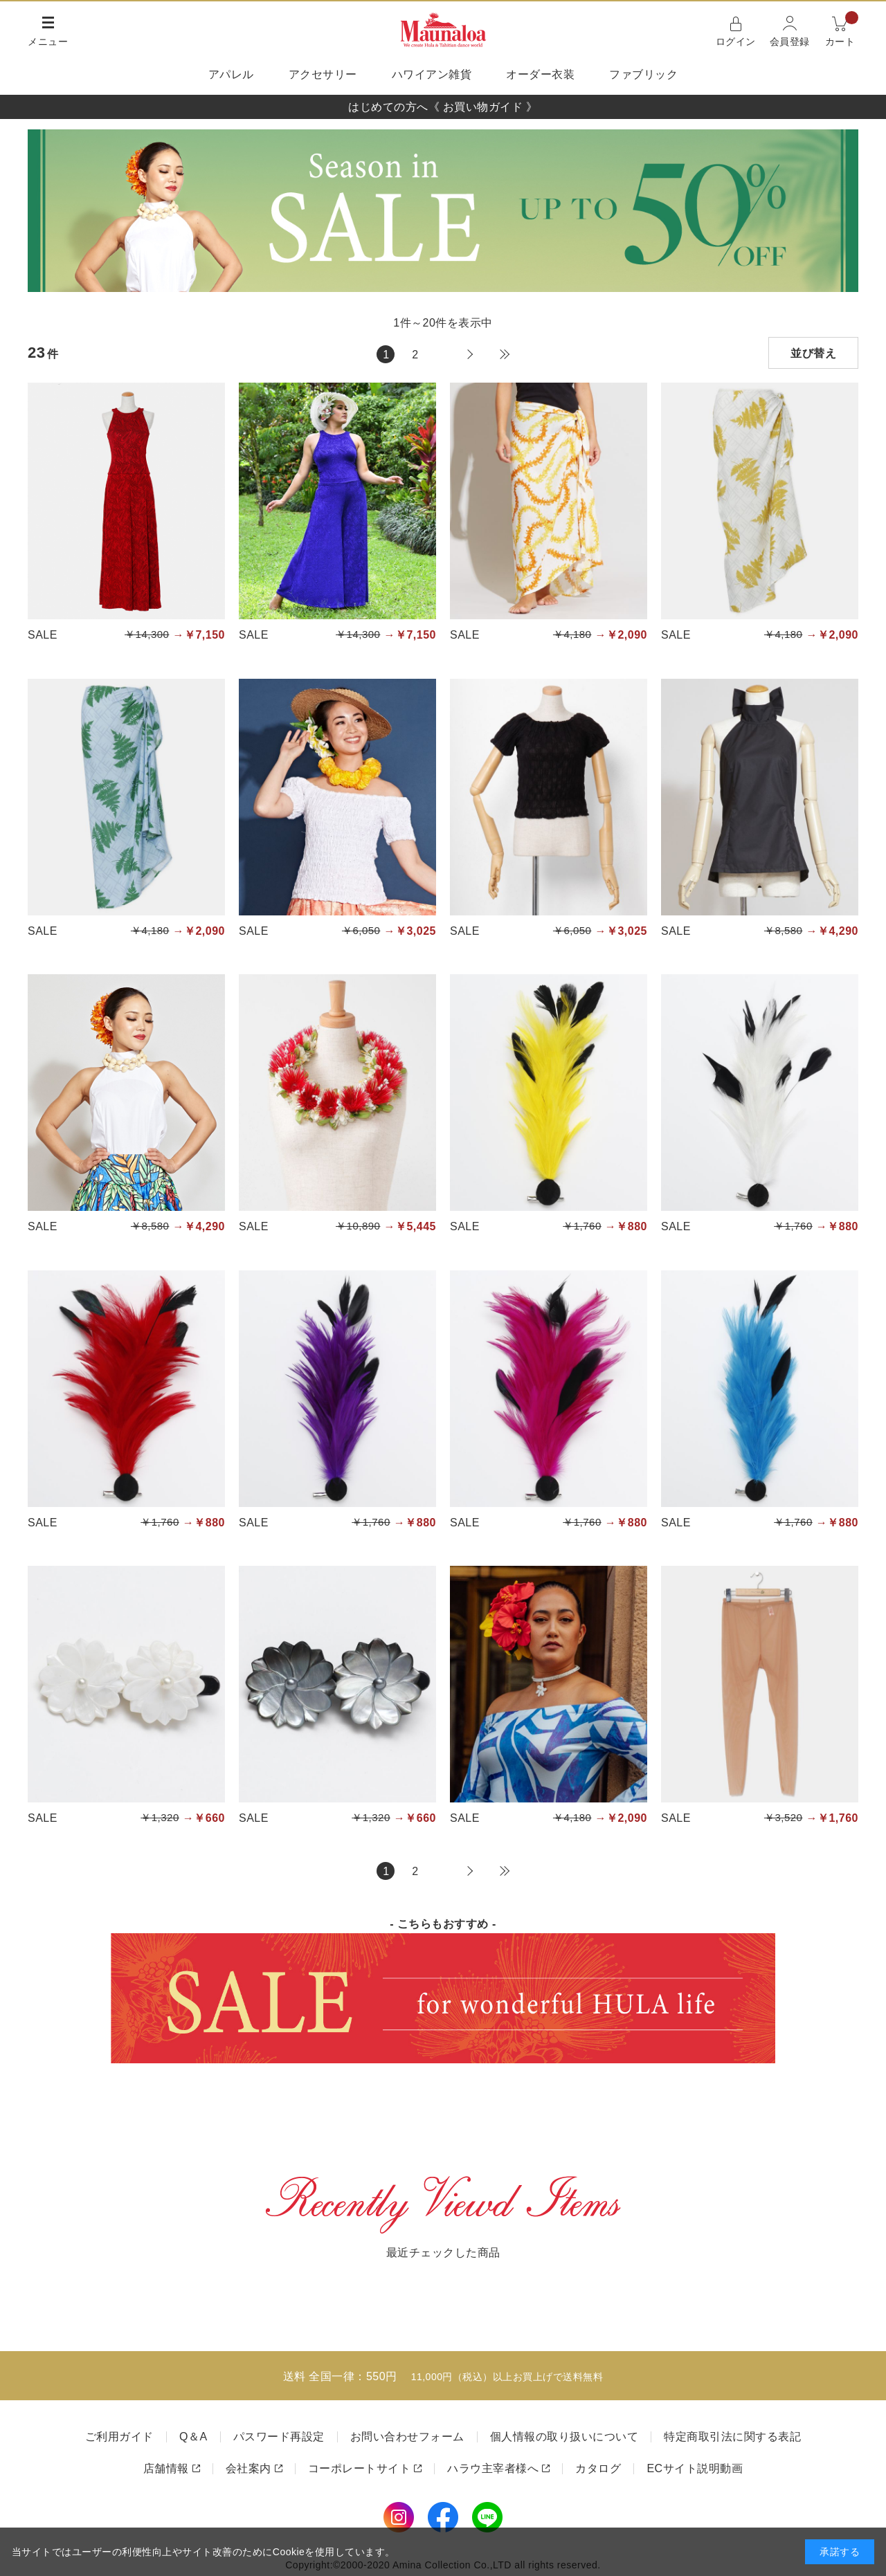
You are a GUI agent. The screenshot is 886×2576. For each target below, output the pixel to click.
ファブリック (643, 74)
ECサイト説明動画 (695, 2468)
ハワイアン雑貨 (432, 74)
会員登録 (790, 41)
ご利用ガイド (119, 2436)
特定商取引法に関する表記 (732, 2436)
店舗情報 (166, 2468)
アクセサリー (323, 74)
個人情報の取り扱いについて (564, 2436)
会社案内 (248, 2468)
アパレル (231, 74)
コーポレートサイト (359, 2468)
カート (842, 30)
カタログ (598, 2468)
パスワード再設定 (279, 2436)
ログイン (736, 41)
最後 (504, 354)
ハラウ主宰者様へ (493, 2468)
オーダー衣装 (540, 74)
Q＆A (193, 2436)
